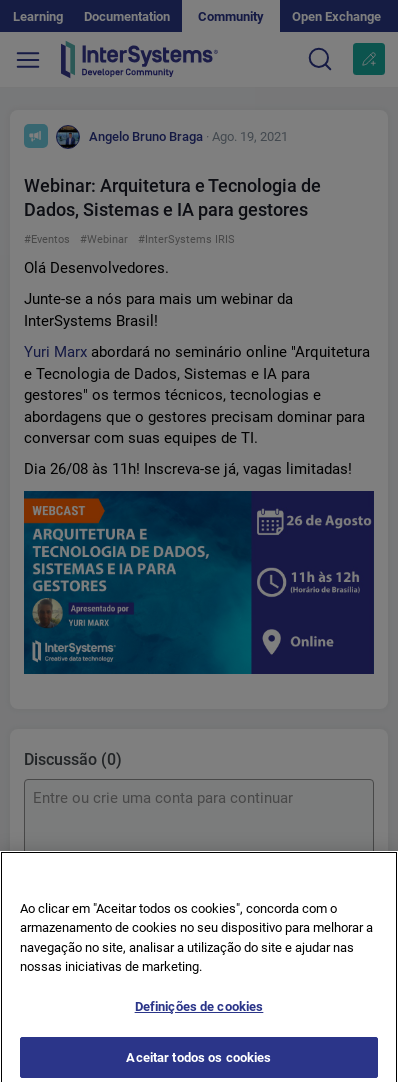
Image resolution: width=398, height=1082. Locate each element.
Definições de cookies (199, 1013)
